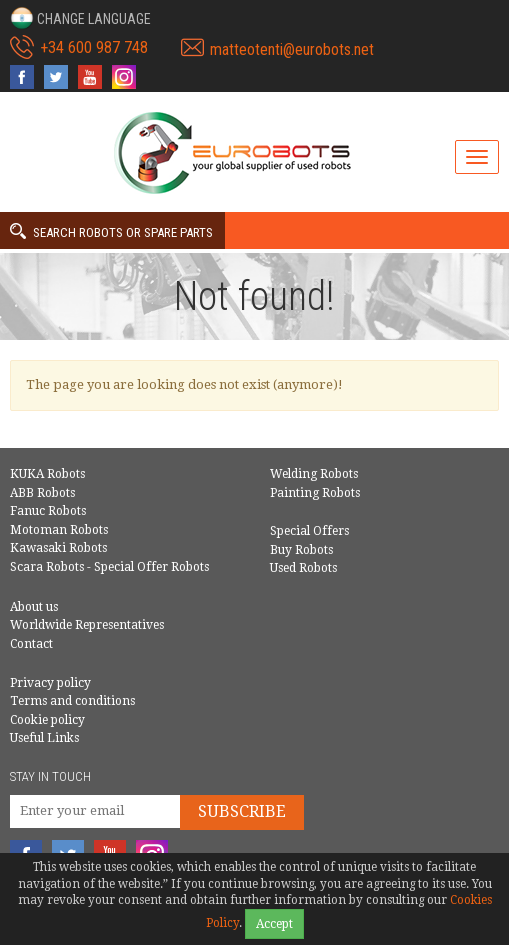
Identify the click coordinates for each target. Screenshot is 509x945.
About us (34, 607)
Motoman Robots (59, 530)
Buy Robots (301, 550)
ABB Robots (42, 493)
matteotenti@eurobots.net (292, 49)
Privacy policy (50, 683)
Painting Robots (315, 493)
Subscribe (242, 811)
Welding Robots (314, 474)
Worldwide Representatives (87, 625)
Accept (274, 924)
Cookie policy (47, 720)
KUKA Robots (47, 474)
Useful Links (44, 738)
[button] (80, 18)
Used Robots (303, 568)
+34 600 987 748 (94, 47)
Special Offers (309, 531)
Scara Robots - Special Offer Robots (109, 567)
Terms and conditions (72, 701)
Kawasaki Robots (58, 548)
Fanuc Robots (48, 511)
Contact (31, 644)
